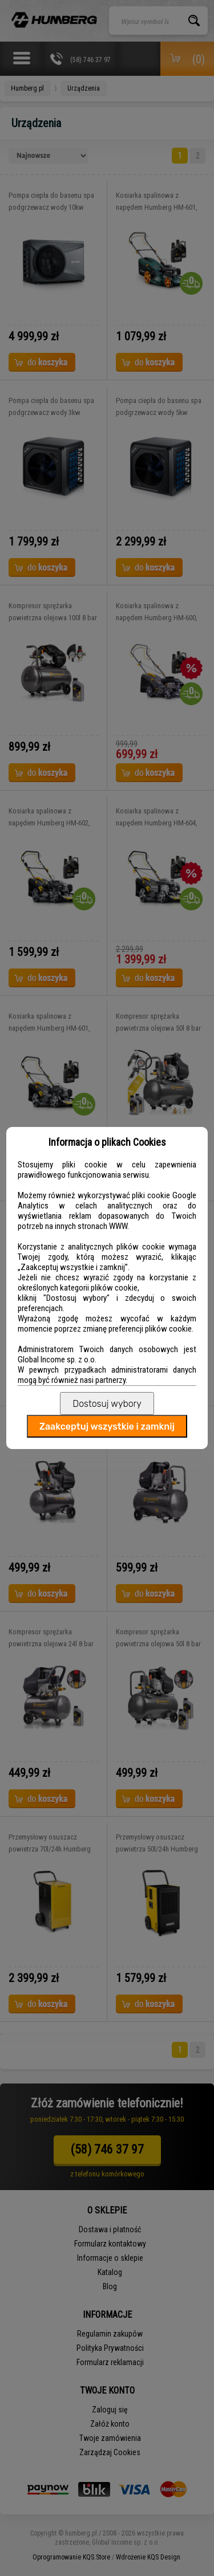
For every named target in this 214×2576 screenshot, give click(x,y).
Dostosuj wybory (106, 1403)
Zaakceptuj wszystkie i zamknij (107, 1426)
